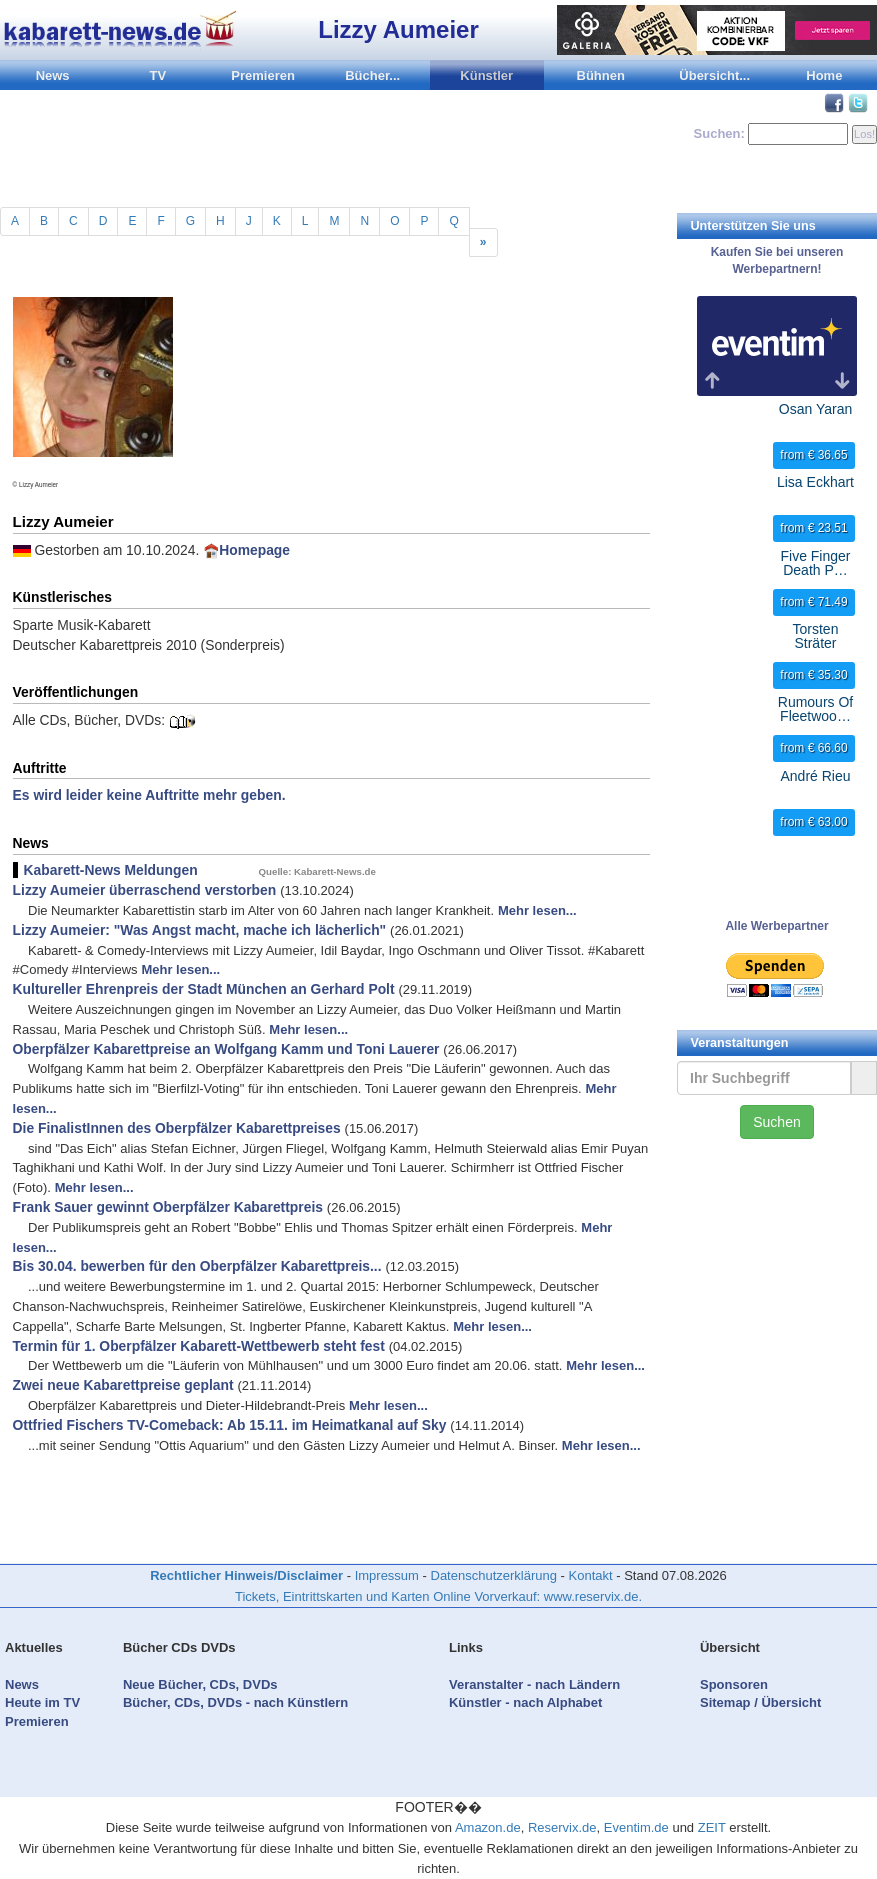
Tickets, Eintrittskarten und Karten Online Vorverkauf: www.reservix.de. (438, 1596)
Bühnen (601, 75)
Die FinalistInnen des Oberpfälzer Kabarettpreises (177, 1128)
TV (158, 75)
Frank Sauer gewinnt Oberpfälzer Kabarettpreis (168, 1207)
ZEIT (712, 1827)
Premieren (263, 75)
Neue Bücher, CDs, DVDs (200, 1684)
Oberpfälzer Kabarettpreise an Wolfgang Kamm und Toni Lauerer (226, 1049)
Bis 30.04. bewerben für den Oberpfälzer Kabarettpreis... (197, 1266)
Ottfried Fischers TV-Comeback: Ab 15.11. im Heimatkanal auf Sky (230, 1425)
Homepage (254, 550)
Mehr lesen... (537, 910)
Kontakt (591, 1575)
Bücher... (372, 75)
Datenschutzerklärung (494, 1575)
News (53, 75)
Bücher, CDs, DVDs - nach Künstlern (235, 1702)
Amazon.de (488, 1827)
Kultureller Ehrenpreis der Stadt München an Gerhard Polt (204, 989)
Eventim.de (636, 1827)
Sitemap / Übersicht (760, 1702)
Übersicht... (714, 75)
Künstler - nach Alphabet (525, 1702)
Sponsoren (734, 1684)
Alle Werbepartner (776, 926)
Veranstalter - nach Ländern (534, 1684)
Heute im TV (42, 1702)
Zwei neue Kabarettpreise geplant (123, 1385)
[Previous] (483, 242)
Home (824, 75)
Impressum (387, 1575)
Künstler (486, 75)
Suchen (776, 1122)
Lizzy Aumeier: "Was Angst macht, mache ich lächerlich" (200, 930)
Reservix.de (562, 1827)
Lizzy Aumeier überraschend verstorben (145, 890)
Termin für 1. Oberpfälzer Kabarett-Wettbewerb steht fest (199, 1346)
